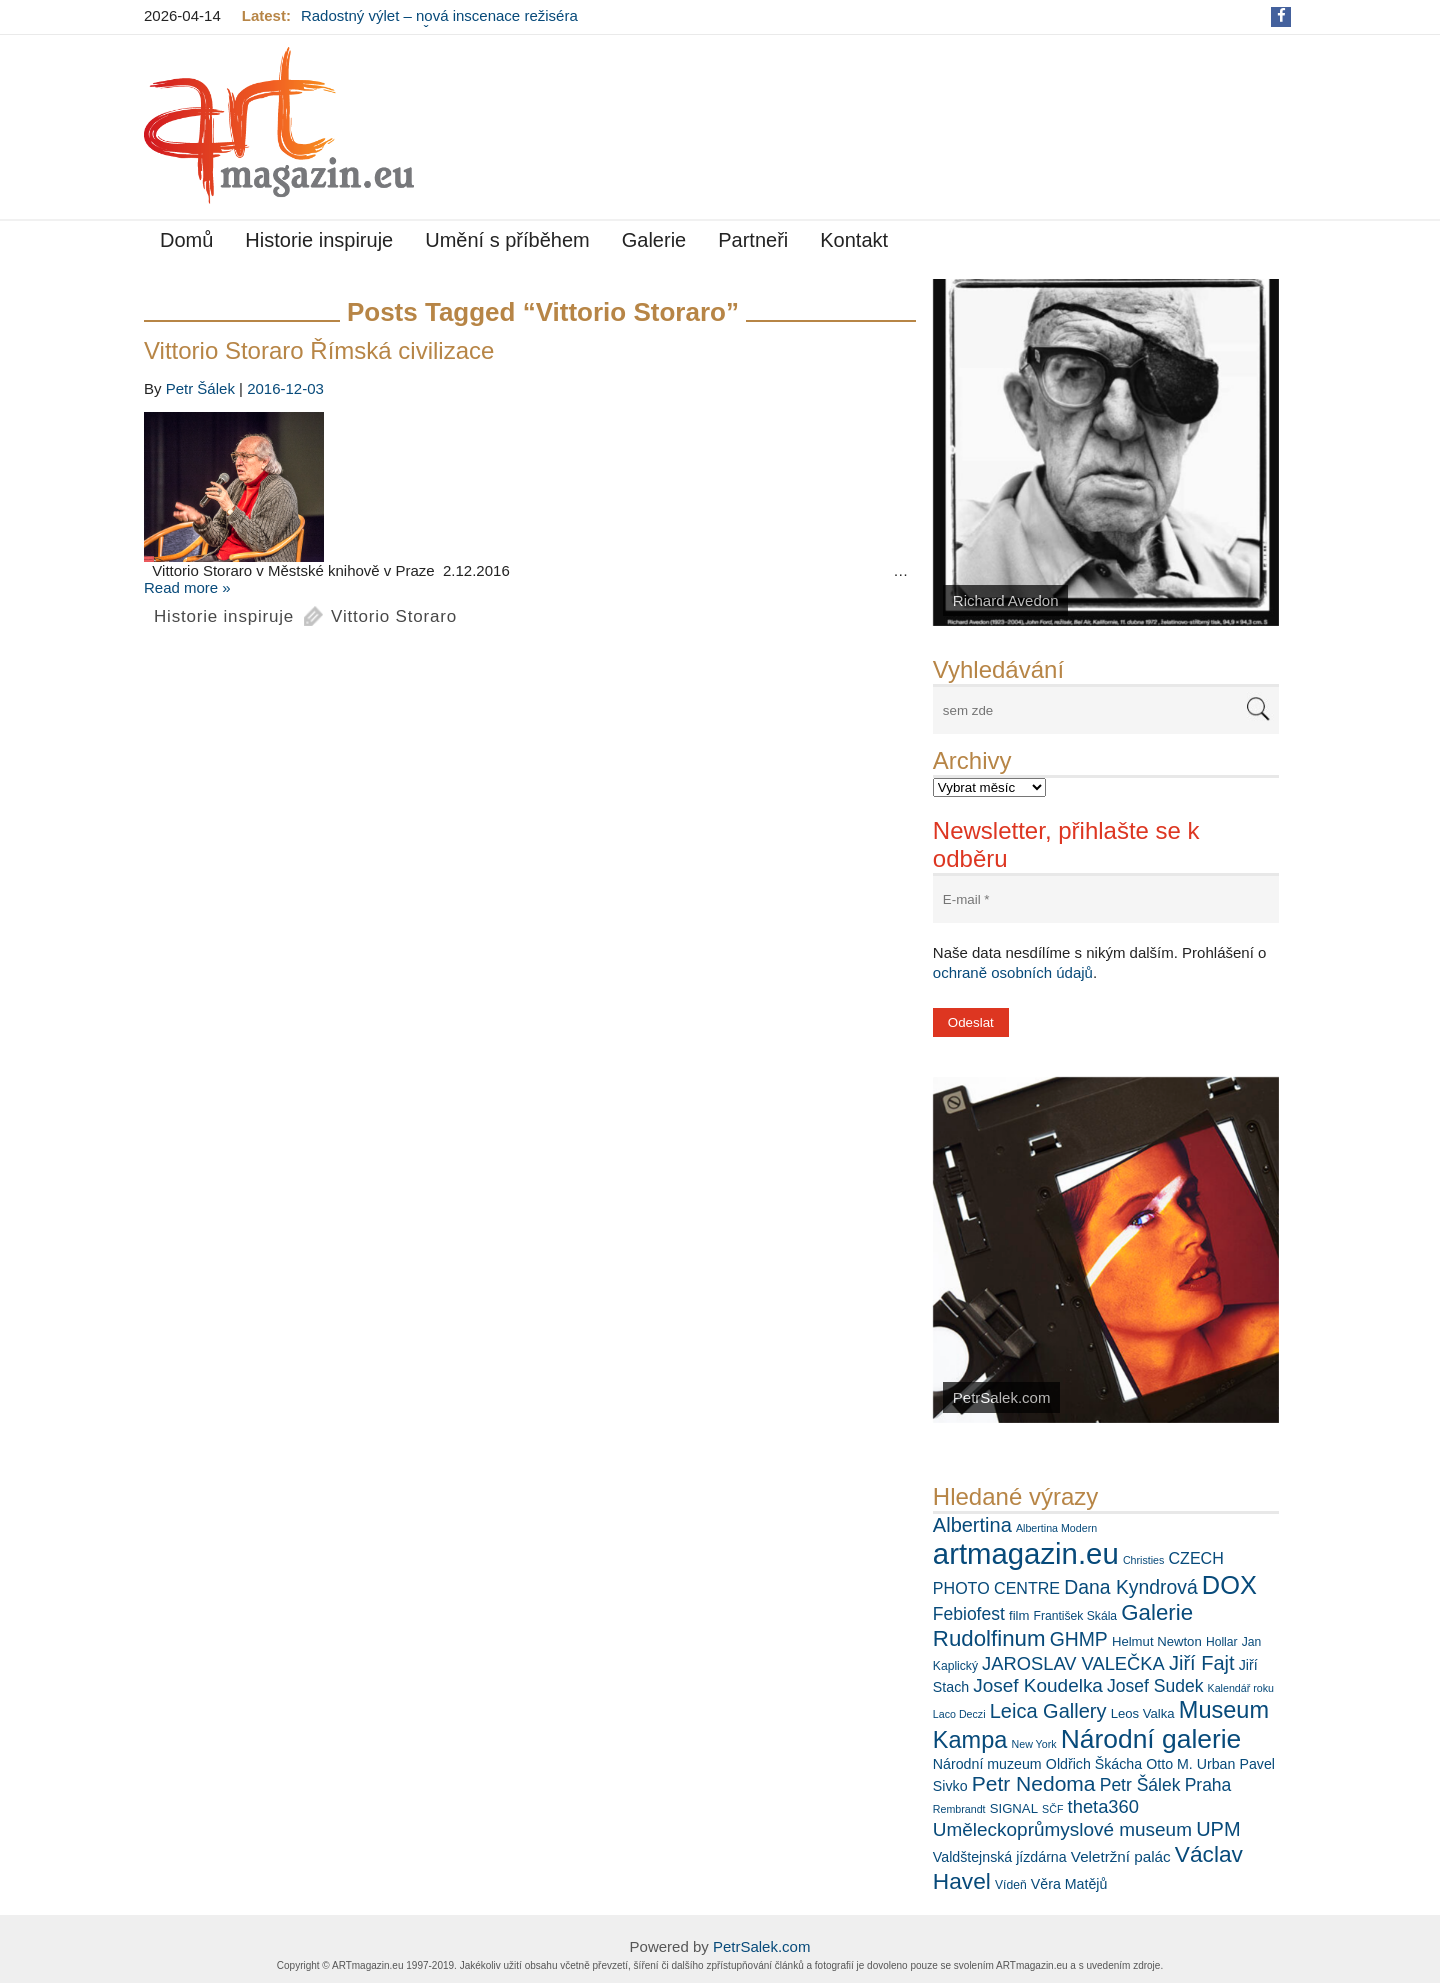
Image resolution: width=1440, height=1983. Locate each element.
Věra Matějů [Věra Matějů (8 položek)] (1069, 1884)
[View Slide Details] (1106, 452)
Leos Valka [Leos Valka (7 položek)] (1143, 1713)
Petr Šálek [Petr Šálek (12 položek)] (1140, 1785)
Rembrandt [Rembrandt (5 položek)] (959, 1809)
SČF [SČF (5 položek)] (1052, 1809)
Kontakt (854, 240)
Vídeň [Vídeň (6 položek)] (1011, 1885)
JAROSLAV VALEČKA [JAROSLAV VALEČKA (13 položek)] (1073, 1663)
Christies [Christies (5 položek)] (1143, 1560)
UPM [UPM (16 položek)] (1218, 1829)
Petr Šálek (200, 388)
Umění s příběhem (507, 240)
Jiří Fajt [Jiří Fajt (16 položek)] (1202, 1663)
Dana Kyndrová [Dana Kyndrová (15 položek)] (1130, 1587)
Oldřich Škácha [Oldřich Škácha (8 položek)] (1094, 1764)
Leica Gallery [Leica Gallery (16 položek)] (1048, 1711)
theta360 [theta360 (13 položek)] (1103, 1806)
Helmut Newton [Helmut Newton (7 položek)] (1157, 1641)
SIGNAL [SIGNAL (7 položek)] (1014, 1808)
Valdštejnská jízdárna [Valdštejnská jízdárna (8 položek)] (1000, 1857)
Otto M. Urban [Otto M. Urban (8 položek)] (1190, 1764)
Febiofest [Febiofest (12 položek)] (969, 1614)
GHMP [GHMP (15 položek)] (1079, 1639)
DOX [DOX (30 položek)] (1229, 1585)
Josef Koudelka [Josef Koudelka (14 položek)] (1038, 1685)
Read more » (187, 587)
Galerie (654, 240)
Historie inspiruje (319, 240)
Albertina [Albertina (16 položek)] (972, 1525)
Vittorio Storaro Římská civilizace (319, 350)
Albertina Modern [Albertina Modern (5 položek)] (1056, 1528)
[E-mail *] (1106, 899)
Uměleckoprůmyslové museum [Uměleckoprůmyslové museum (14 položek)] (1062, 1829)
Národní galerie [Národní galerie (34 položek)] (1151, 1739)
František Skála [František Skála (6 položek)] (1075, 1616)
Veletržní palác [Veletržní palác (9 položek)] (1121, 1856)
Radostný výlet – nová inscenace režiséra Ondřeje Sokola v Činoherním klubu (439, 24)
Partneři (753, 240)
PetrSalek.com (762, 1946)
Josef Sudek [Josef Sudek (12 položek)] (1155, 1686)
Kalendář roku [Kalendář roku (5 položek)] (1241, 1688)
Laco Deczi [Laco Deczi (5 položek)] (959, 1714)
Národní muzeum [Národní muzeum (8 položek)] (987, 1764)
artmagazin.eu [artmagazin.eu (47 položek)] (1026, 1553)
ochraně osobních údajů (1013, 972)
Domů (186, 240)
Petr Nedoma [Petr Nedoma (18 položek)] (1034, 1783)
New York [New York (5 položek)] (1034, 1744)
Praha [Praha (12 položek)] (1208, 1785)
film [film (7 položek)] (1019, 1615)
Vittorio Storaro (394, 616)
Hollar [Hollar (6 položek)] (1222, 1642)
